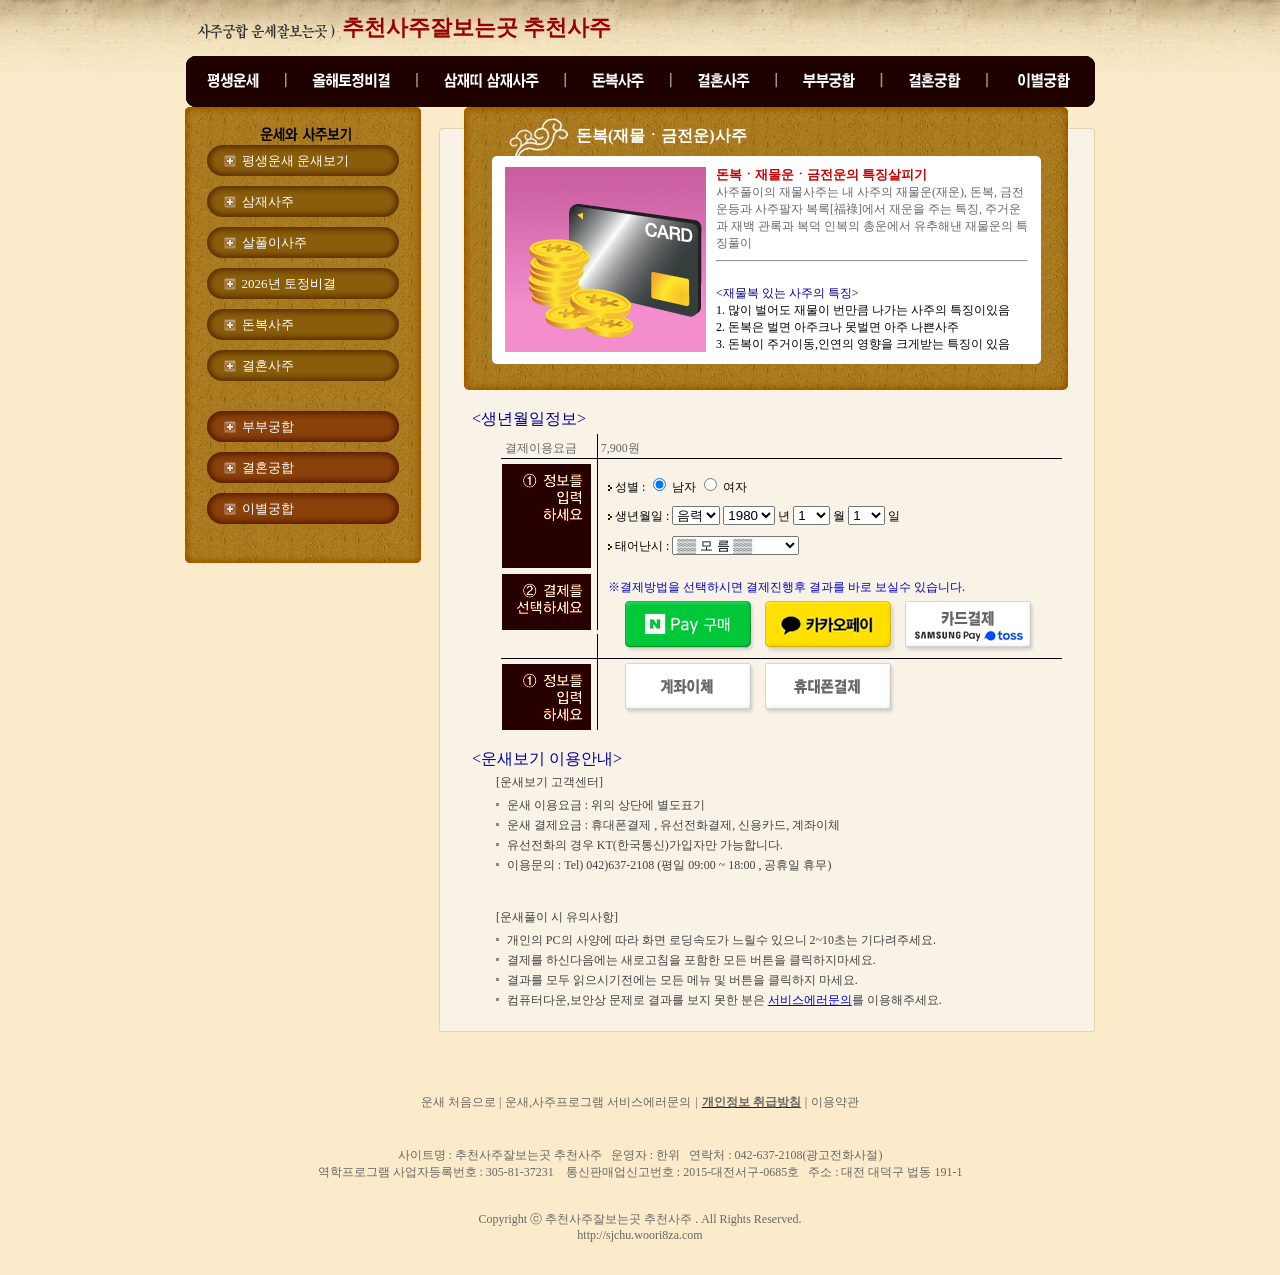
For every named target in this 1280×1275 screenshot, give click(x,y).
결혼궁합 (268, 467)
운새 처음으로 (460, 1102)
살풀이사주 (274, 242)
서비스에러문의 (810, 1000)
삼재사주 (268, 201)
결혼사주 (268, 365)
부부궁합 (268, 426)
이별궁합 (268, 508)
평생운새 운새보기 (295, 160)
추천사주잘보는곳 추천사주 (477, 27)
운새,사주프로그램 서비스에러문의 (598, 1102)
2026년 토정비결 (289, 283)
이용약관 (835, 1102)
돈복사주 (268, 324)
